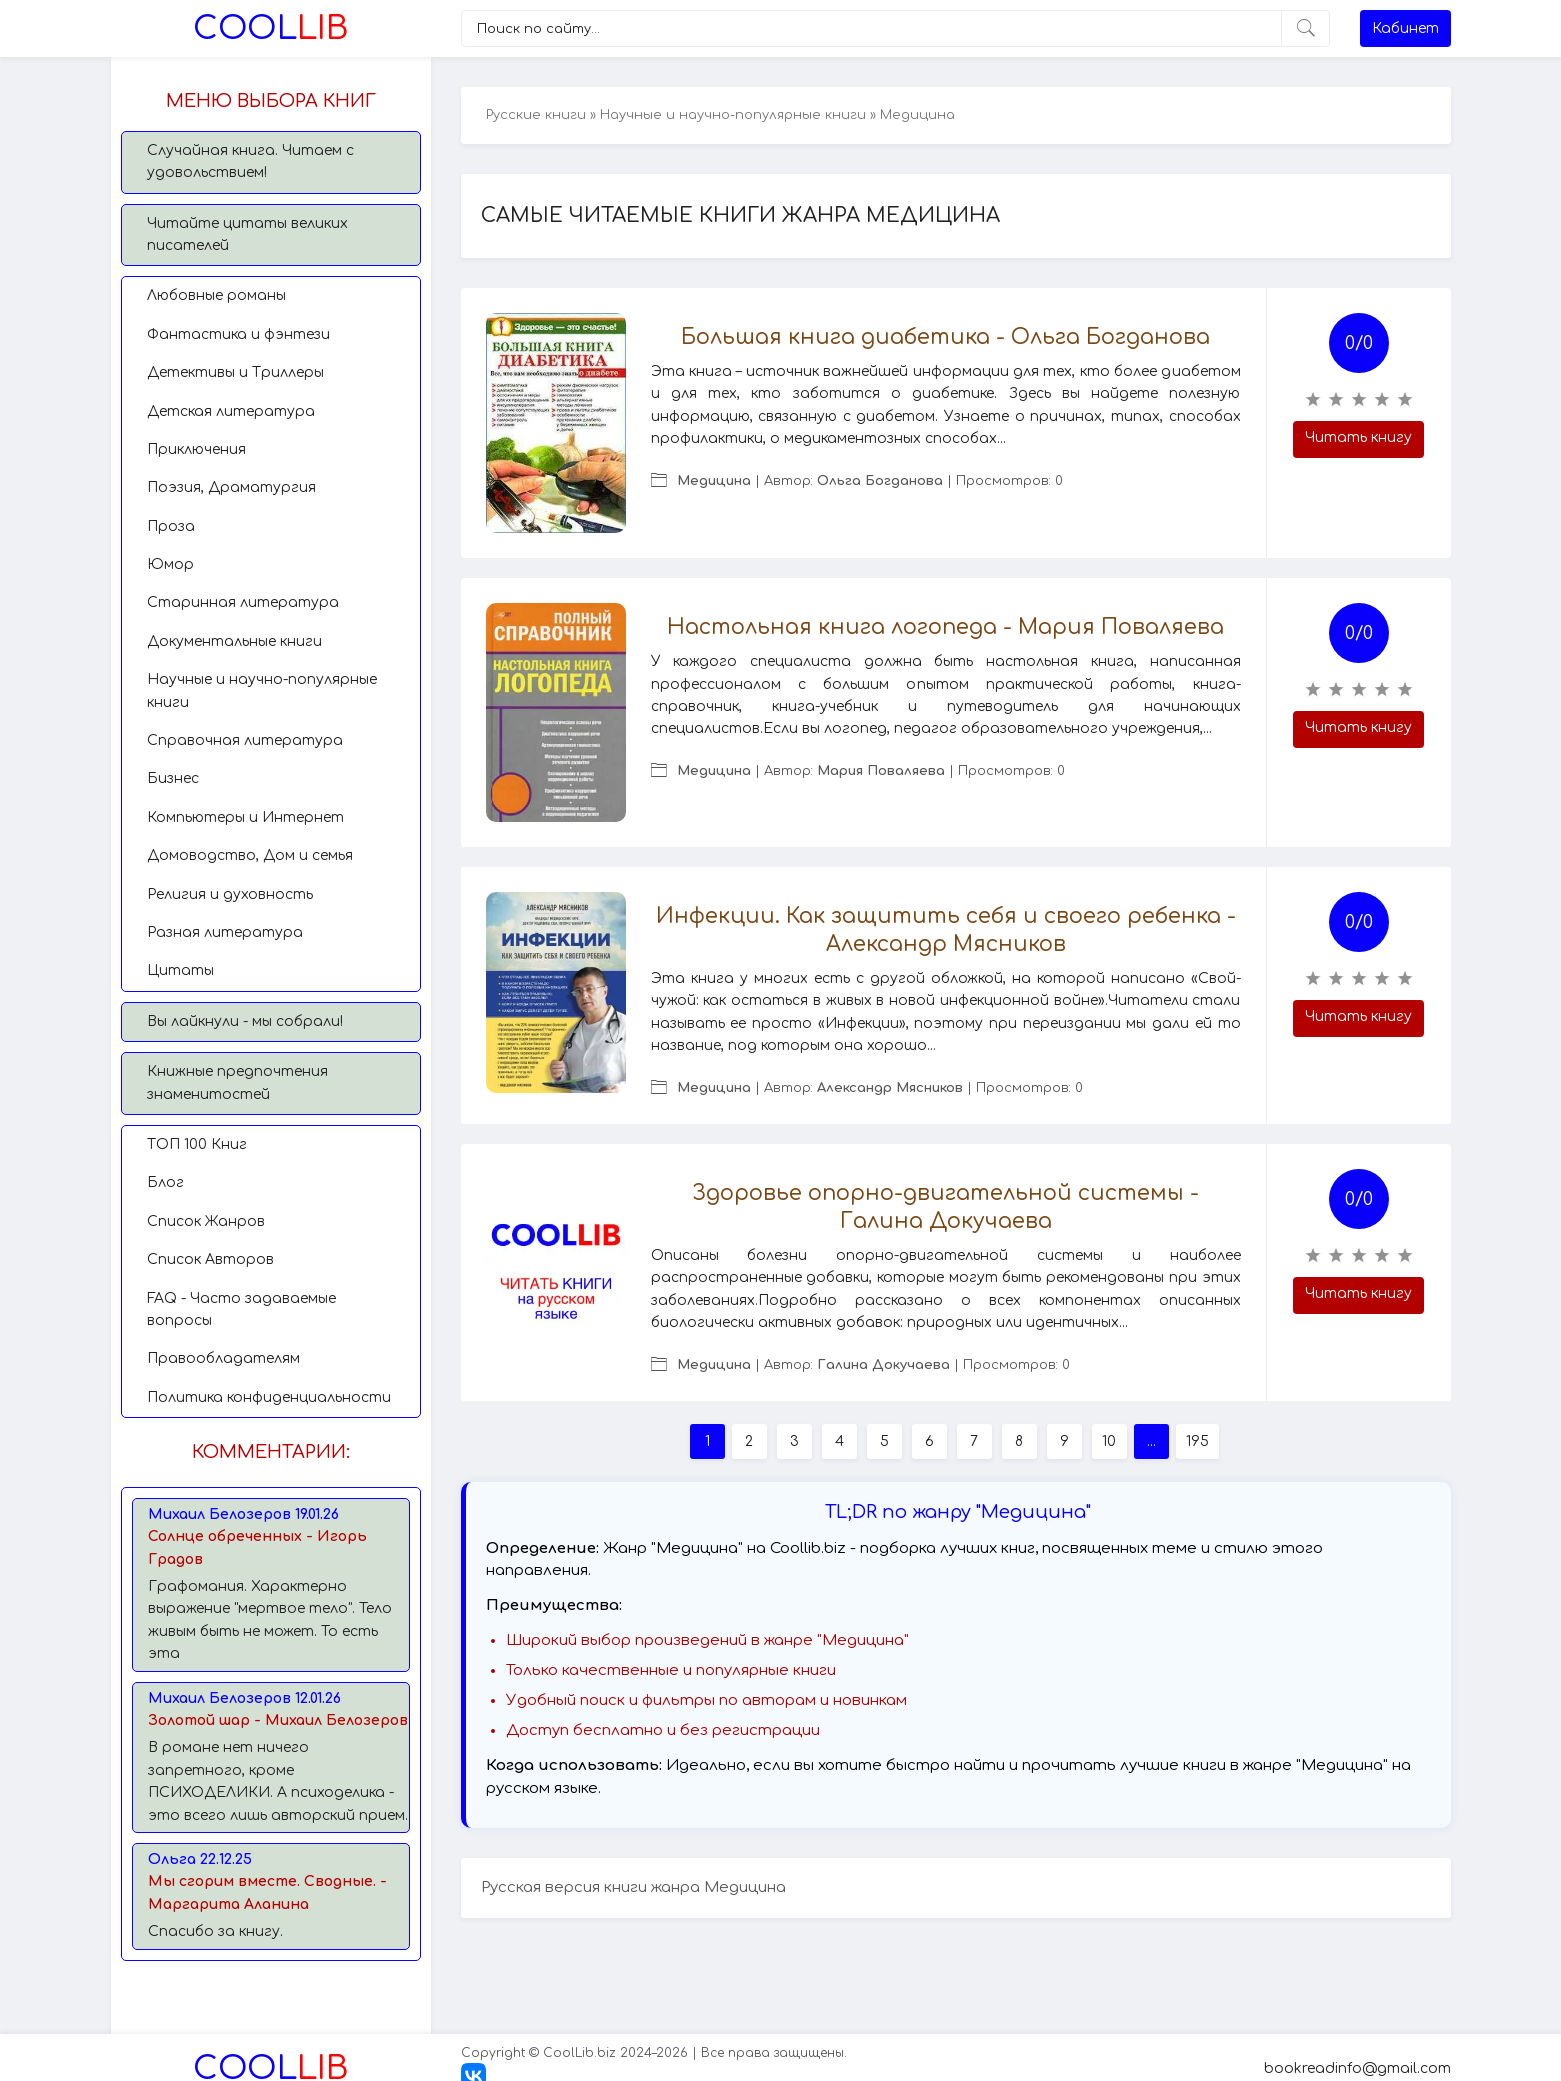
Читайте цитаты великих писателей (247, 234)
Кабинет (1405, 28)
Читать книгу (1358, 437)
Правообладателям (223, 1358)
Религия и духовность (230, 894)
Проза (171, 526)
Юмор (170, 564)
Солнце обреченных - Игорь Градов (257, 1547)
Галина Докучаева (883, 1365)
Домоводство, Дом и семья (250, 855)
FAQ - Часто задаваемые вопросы (241, 1309)
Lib (270, 28)
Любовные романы (216, 295)
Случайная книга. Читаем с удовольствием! (250, 161)
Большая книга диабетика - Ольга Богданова (945, 337)
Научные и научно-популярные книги (262, 690)
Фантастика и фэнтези (238, 334)
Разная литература (225, 932)
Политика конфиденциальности (269, 1397)
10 (1109, 1441)
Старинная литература (243, 602)
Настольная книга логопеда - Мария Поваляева (945, 627)
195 (1197, 1441)
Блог (165, 1182)
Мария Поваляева (881, 771)
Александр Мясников (890, 1088)
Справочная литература (245, 740)
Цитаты (180, 970)
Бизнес (173, 778)
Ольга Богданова (880, 481)
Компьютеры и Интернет (245, 817)
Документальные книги (234, 641)
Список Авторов (210, 1259)
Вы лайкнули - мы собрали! (245, 1021)
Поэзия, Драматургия (231, 487)
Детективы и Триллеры (235, 372)
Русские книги (536, 115)
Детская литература (231, 411)
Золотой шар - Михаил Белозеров (278, 1720)
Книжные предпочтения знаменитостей (237, 1082)
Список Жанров (206, 1221)
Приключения (196, 449)
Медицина (714, 481)
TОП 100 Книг (197, 1144)
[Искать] (1305, 28)
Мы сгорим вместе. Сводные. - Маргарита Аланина (267, 1892)
